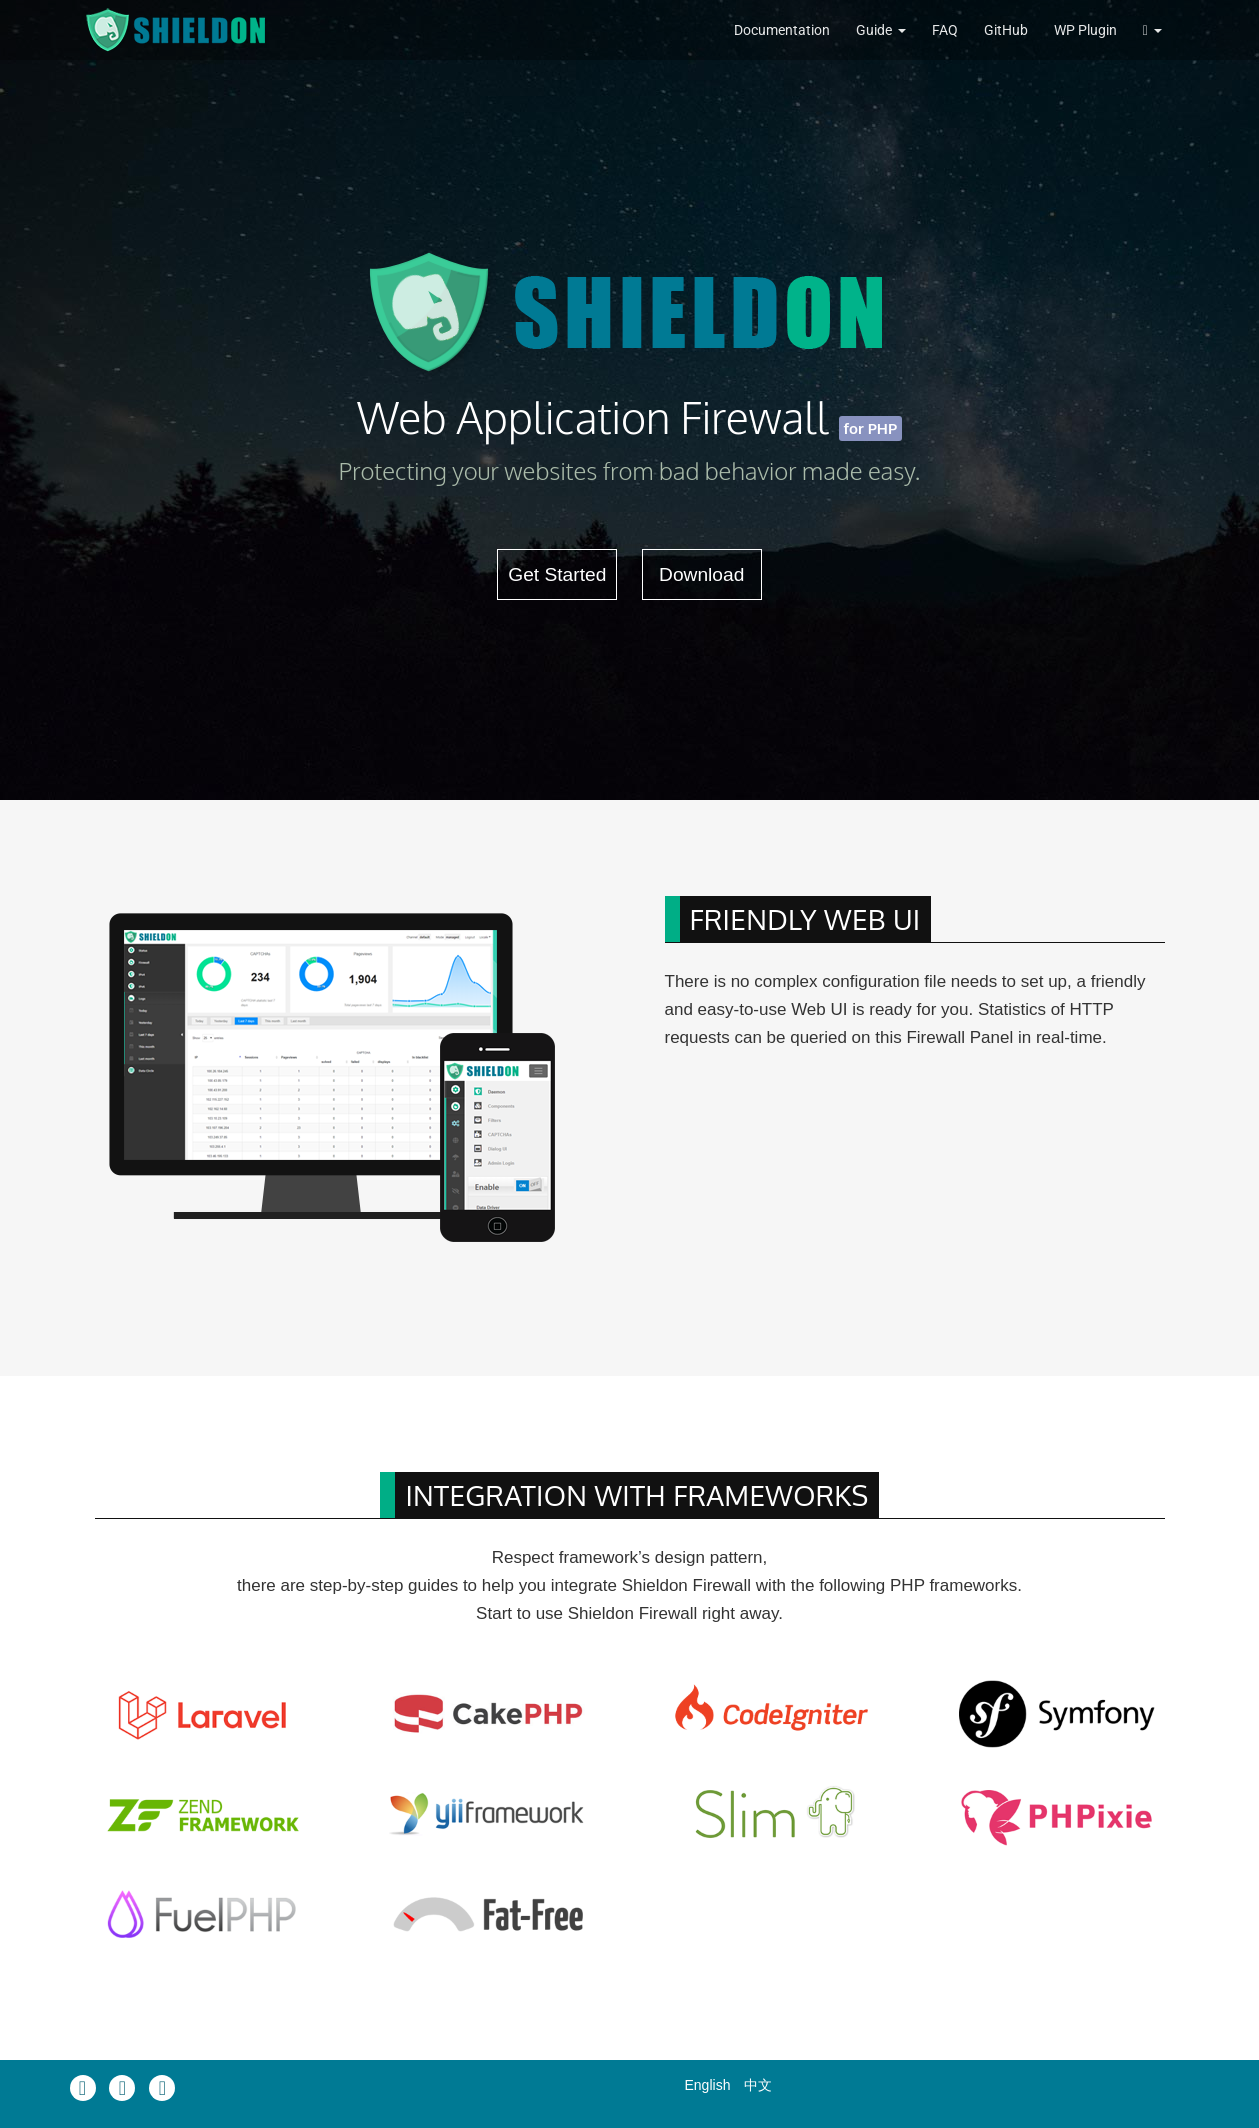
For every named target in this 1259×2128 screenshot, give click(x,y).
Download (701, 574)
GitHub (1006, 30)
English (708, 2085)
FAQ (945, 30)
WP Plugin (1085, 30)
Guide (874, 30)
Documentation (782, 30)
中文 (758, 2085)
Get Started (557, 574)
